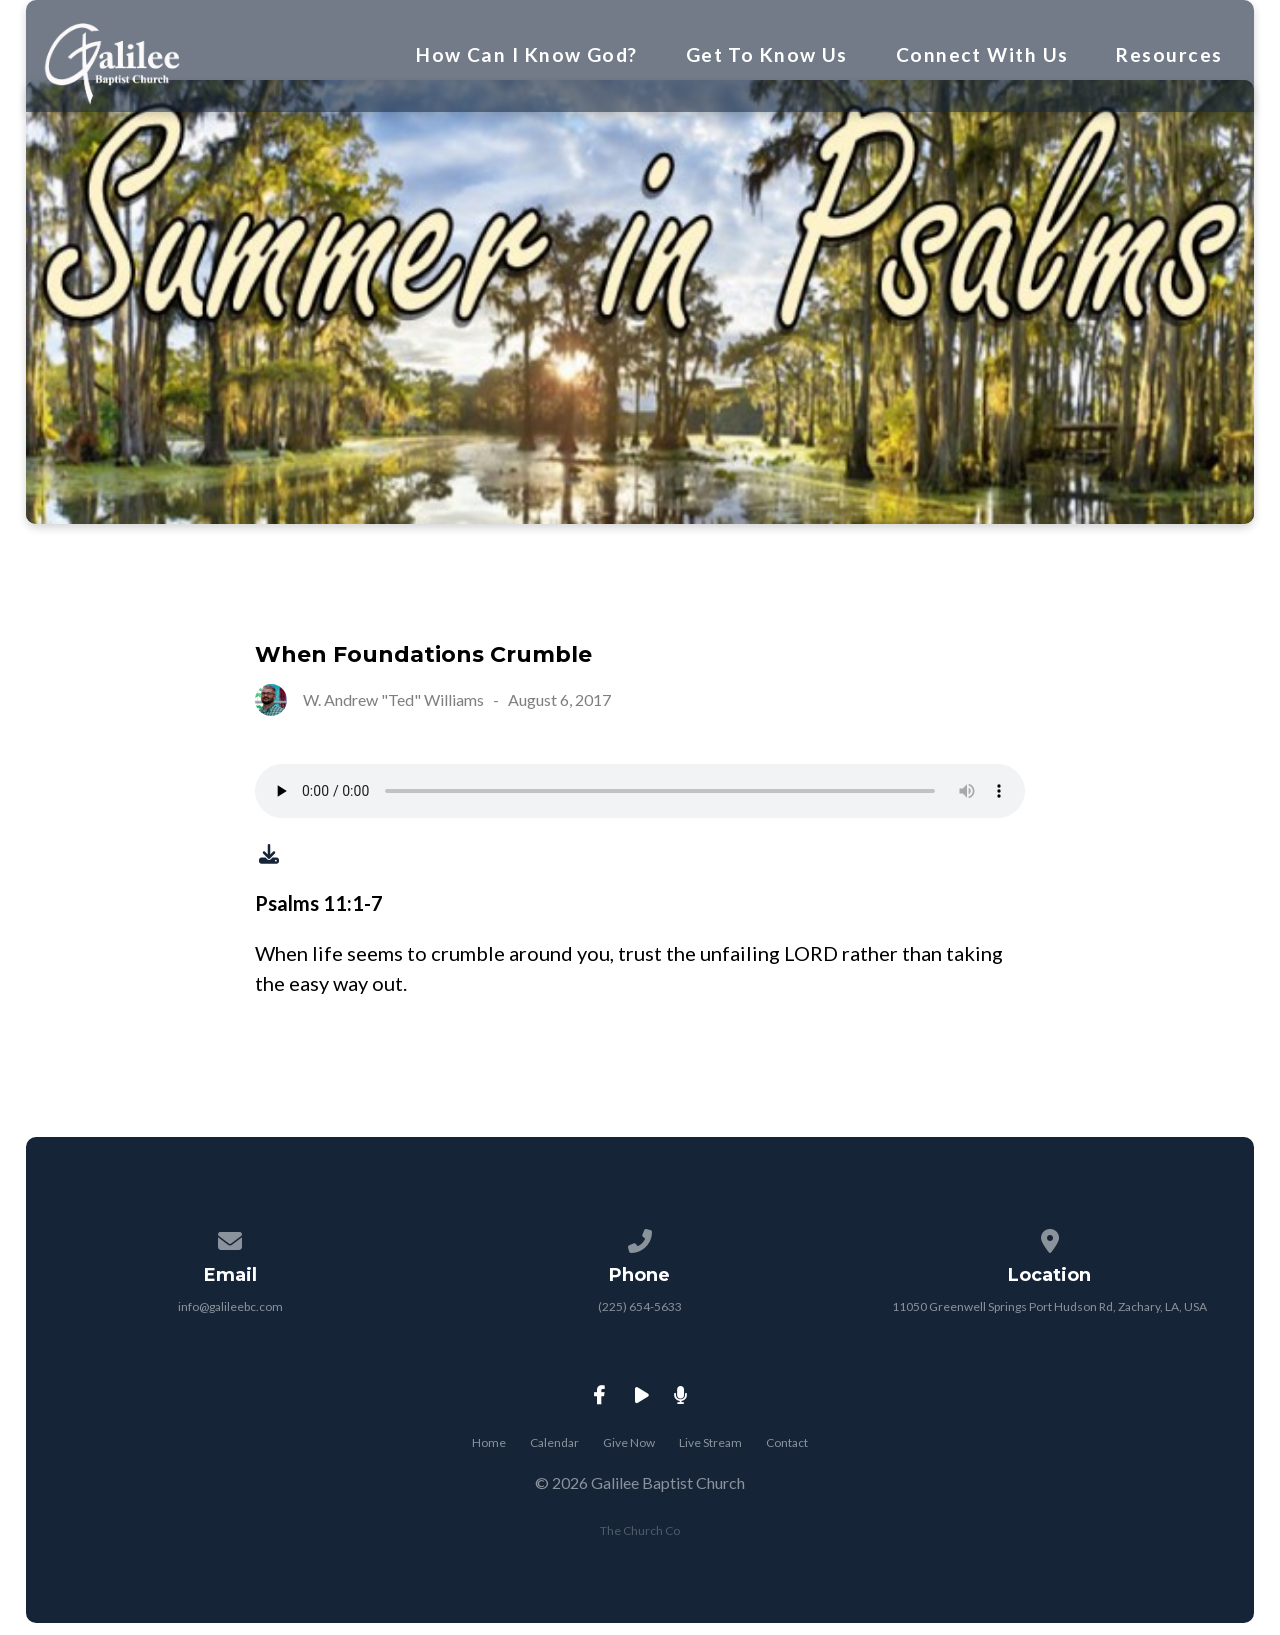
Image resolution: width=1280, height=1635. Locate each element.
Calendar (554, 1442)
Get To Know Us (767, 54)
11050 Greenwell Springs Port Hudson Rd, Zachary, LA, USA (1049, 1306)
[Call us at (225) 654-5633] (640, 1237)
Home (489, 1442)
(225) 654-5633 (640, 1306)
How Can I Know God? (526, 54)
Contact (787, 1442)
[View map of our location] (1050, 1237)
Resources (1169, 54)
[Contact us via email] (231, 1237)
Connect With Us (982, 54)
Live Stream (710, 1442)
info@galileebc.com (230, 1306)
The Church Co (640, 1530)
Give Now (629, 1442)
